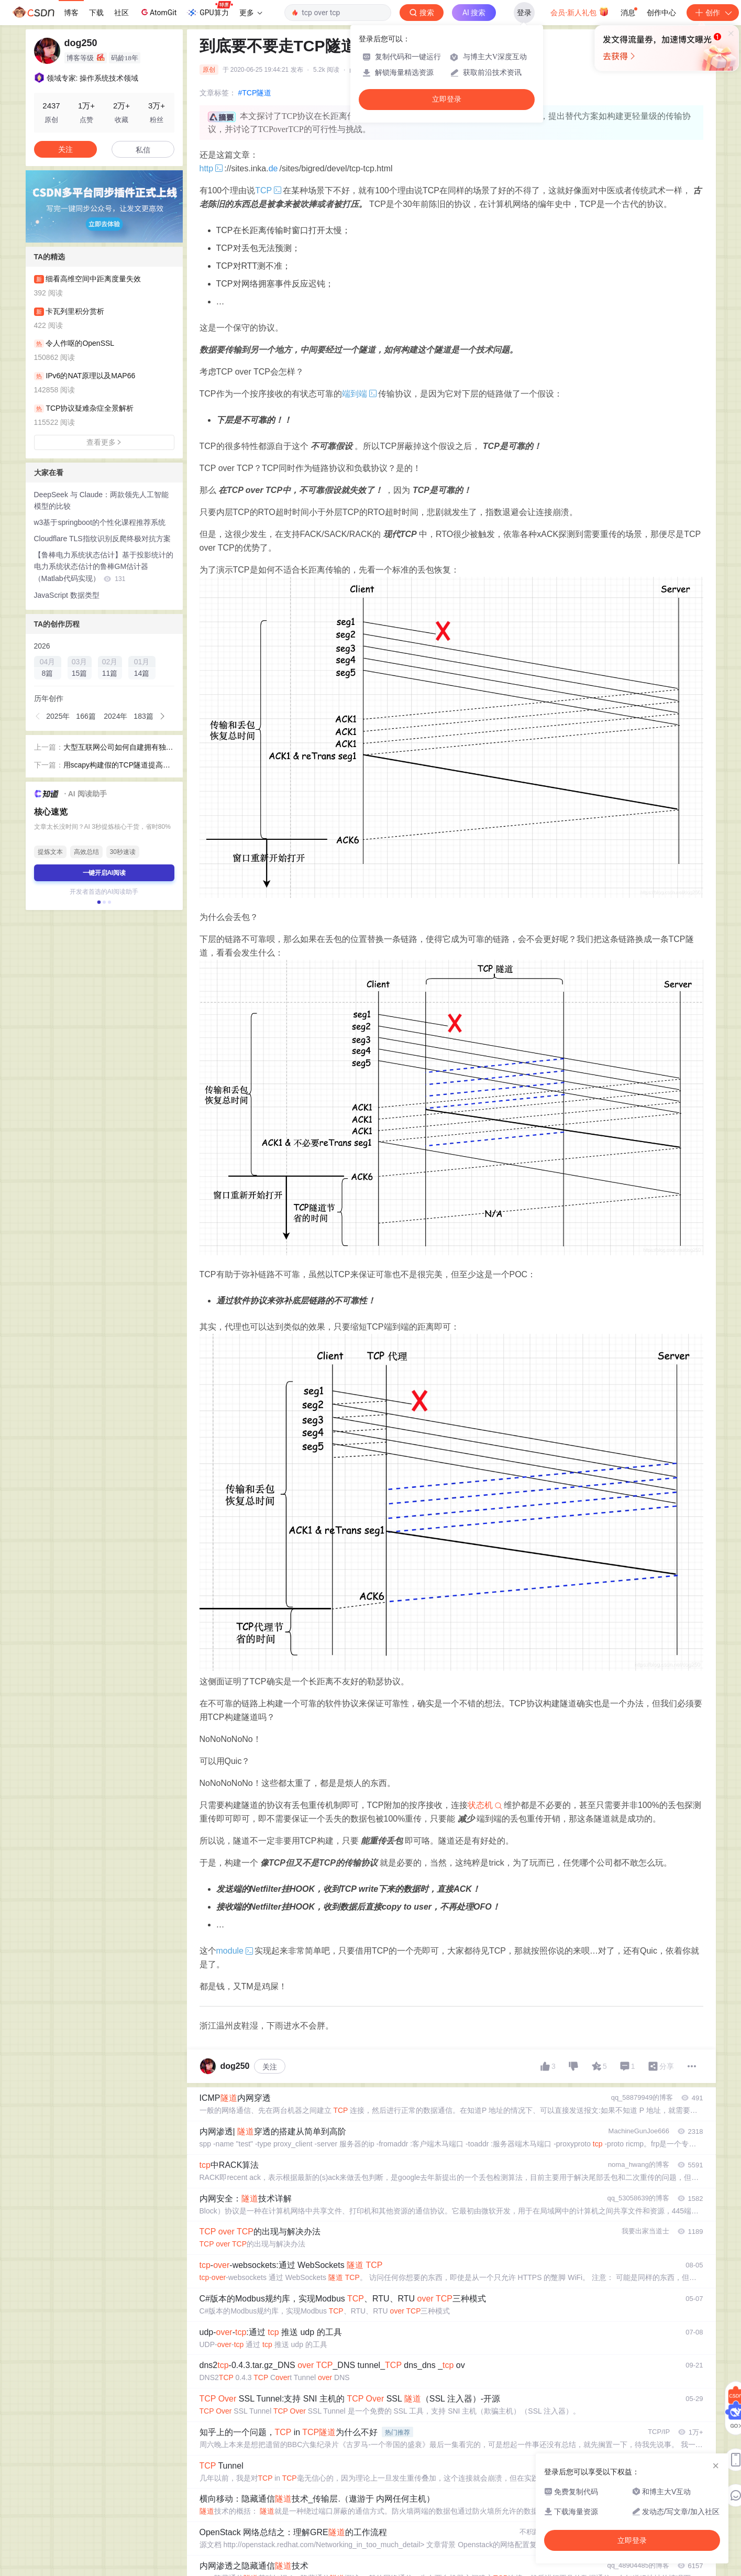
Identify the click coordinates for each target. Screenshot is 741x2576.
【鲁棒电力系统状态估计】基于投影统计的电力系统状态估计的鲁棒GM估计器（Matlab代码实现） (103, 567)
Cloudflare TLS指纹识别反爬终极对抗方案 (102, 538)
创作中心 (661, 12)
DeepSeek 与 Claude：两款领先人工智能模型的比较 (101, 500)
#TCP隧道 (255, 93)
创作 (712, 12)
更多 (250, 12)
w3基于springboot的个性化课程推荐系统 (99, 522)
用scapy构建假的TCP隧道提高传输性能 (117, 766)
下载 (96, 12)
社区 (121, 12)
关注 (269, 2067)
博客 (71, 12)
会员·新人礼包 (579, 11)
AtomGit (157, 12)
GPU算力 (210, 9)
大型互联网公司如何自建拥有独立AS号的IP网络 (118, 748)
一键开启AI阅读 (104, 872)
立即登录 (446, 99)
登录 (524, 12)
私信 (143, 150)
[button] (38, 716)
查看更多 (104, 442)
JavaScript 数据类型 (66, 595)
